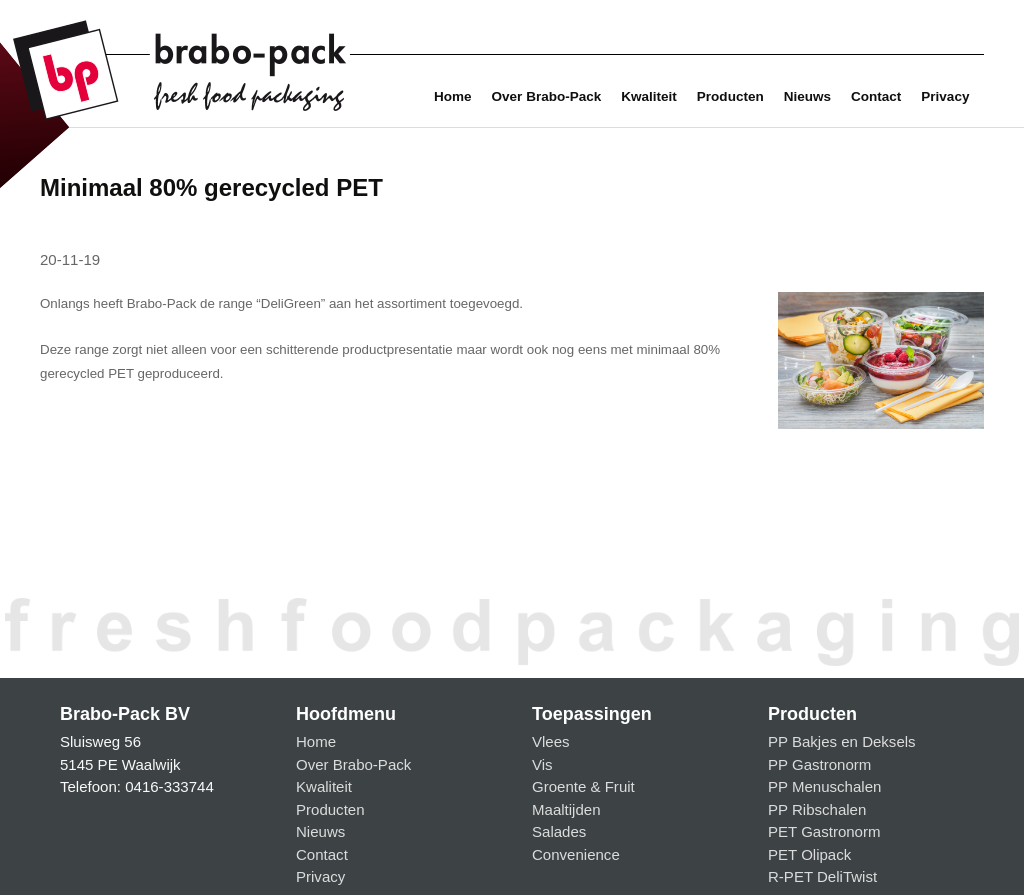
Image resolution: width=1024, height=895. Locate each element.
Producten (730, 96)
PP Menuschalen (824, 786)
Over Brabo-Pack (547, 96)
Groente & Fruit (583, 786)
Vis (542, 764)
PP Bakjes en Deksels (842, 741)
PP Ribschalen (817, 809)
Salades (559, 831)
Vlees (551, 741)
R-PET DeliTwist (822, 876)
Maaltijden (566, 809)
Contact (876, 96)
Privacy (945, 96)
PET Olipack (809, 854)
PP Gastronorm (819, 764)
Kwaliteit (649, 96)
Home (453, 96)
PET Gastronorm (824, 831)
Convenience (576, 854)
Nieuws (807, 96)
